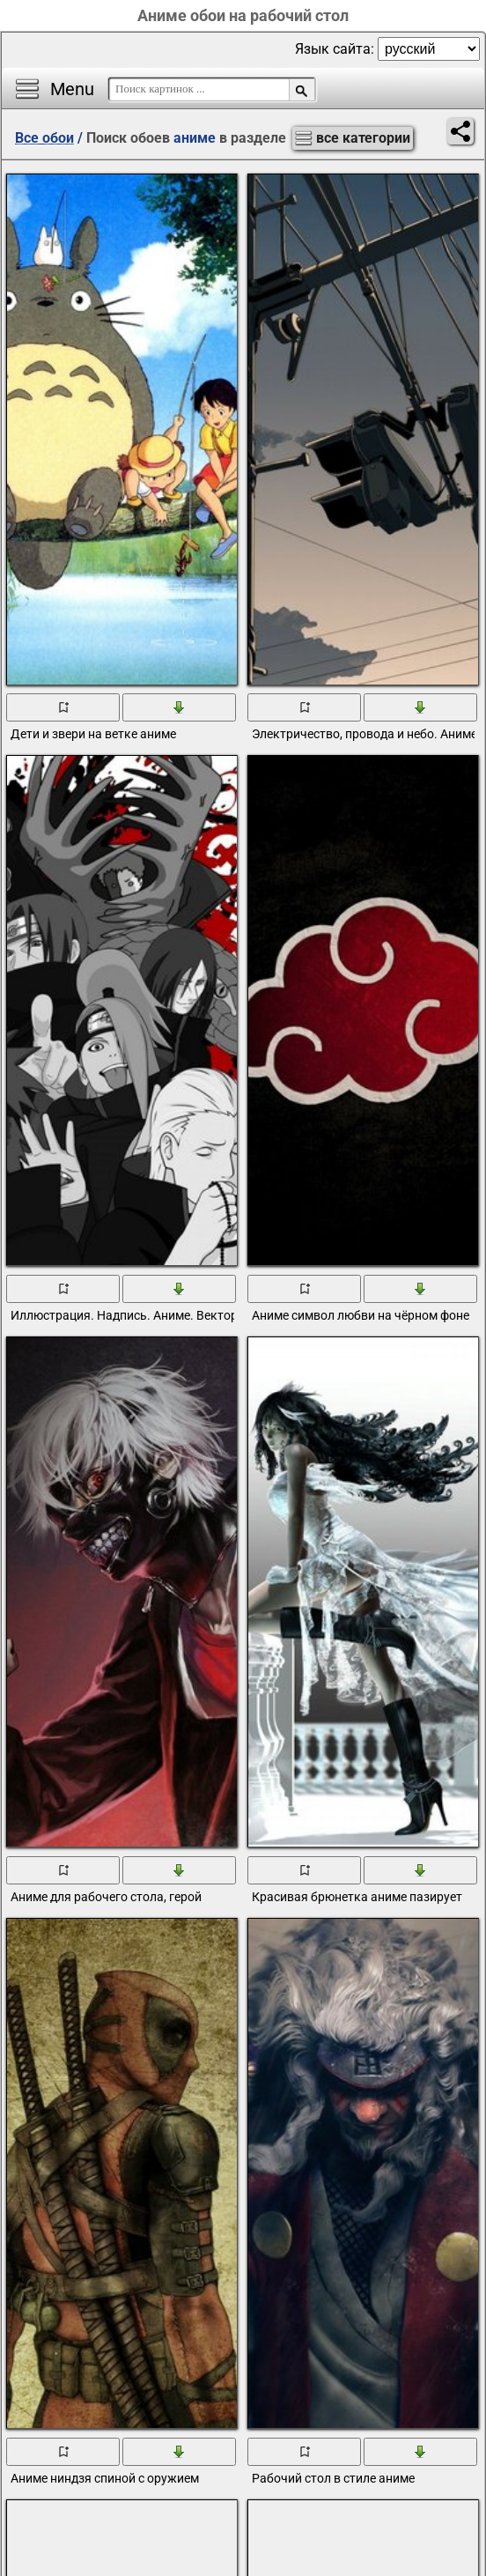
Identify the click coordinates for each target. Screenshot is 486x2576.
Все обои (44, 138)
